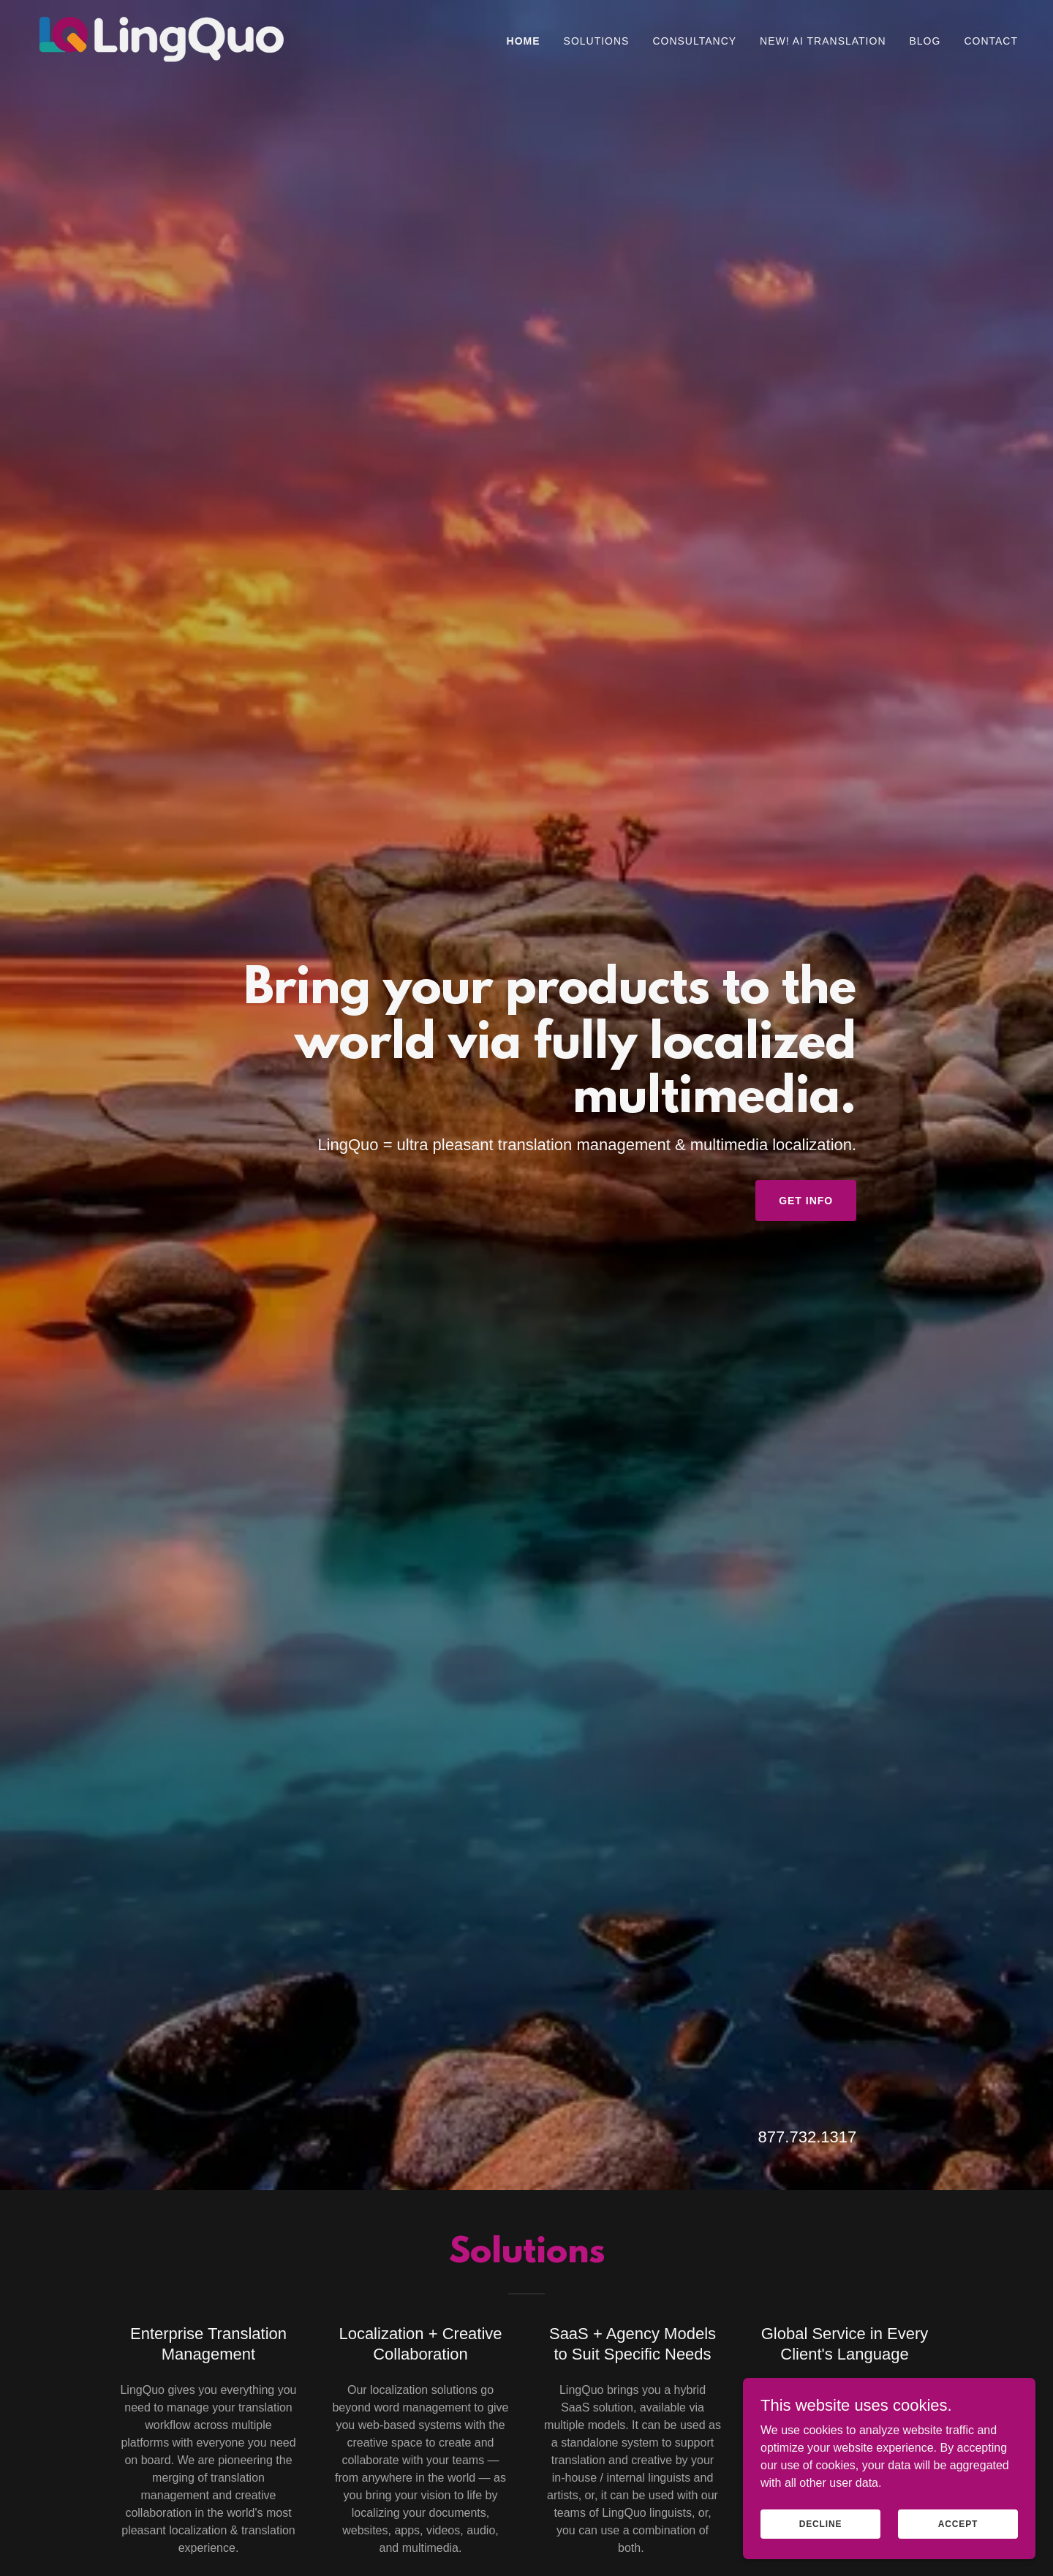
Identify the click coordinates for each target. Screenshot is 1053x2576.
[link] (161, 38)
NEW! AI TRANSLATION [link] (823, 41)
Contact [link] (991, 41)
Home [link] (523, 41)
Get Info (806, 1200)
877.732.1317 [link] (807, 2137)
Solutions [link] (597, 41)
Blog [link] (925, 41)
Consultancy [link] (694, 41)
